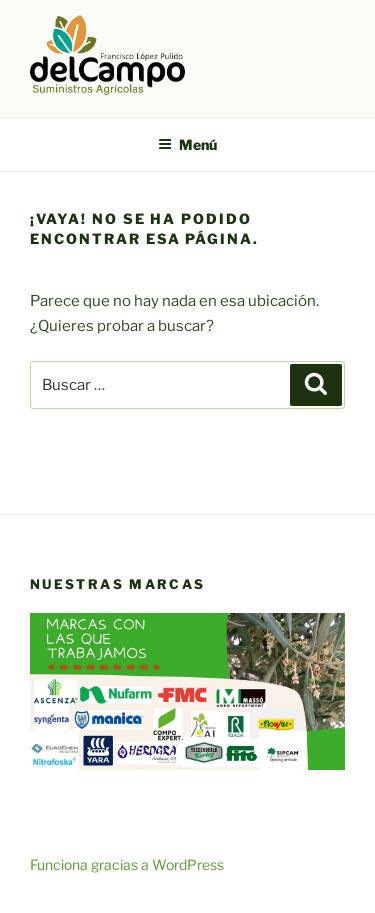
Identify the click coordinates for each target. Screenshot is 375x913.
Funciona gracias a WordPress (127, 864)
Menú (187, 144)
